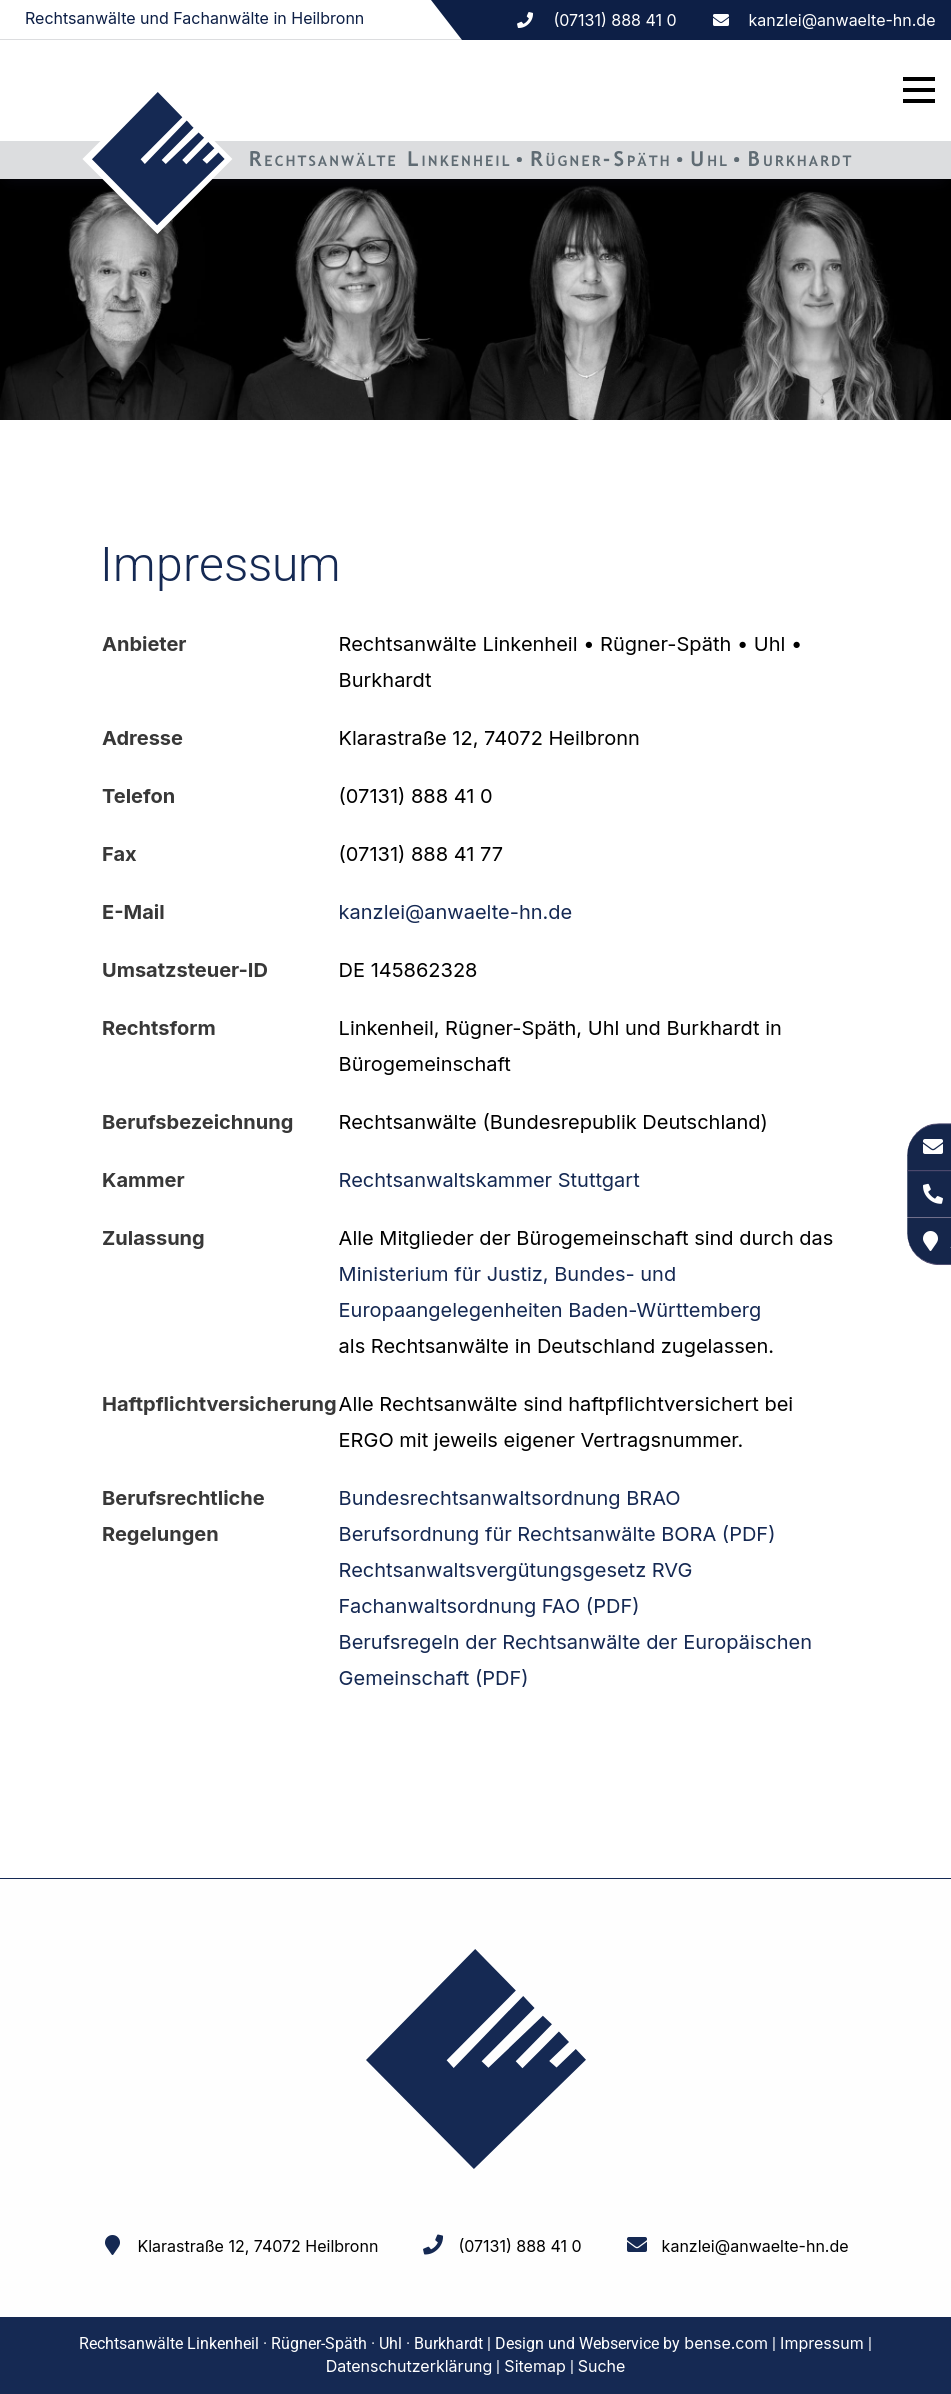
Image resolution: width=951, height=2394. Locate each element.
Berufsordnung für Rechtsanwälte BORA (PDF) (557, 1534)
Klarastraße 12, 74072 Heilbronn (257, 2246)
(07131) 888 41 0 (519, 2246)
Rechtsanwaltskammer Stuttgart (489, 1180)
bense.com (726, 2343)
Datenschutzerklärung (409, 2366)
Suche (602, 2366)
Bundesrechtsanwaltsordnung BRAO (510, 1498)
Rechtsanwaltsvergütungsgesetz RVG (516, 1570)
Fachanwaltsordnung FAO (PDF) (489, 1606)
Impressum (822, 2343)
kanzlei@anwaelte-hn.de (842, 20)
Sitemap (534, 2366)
